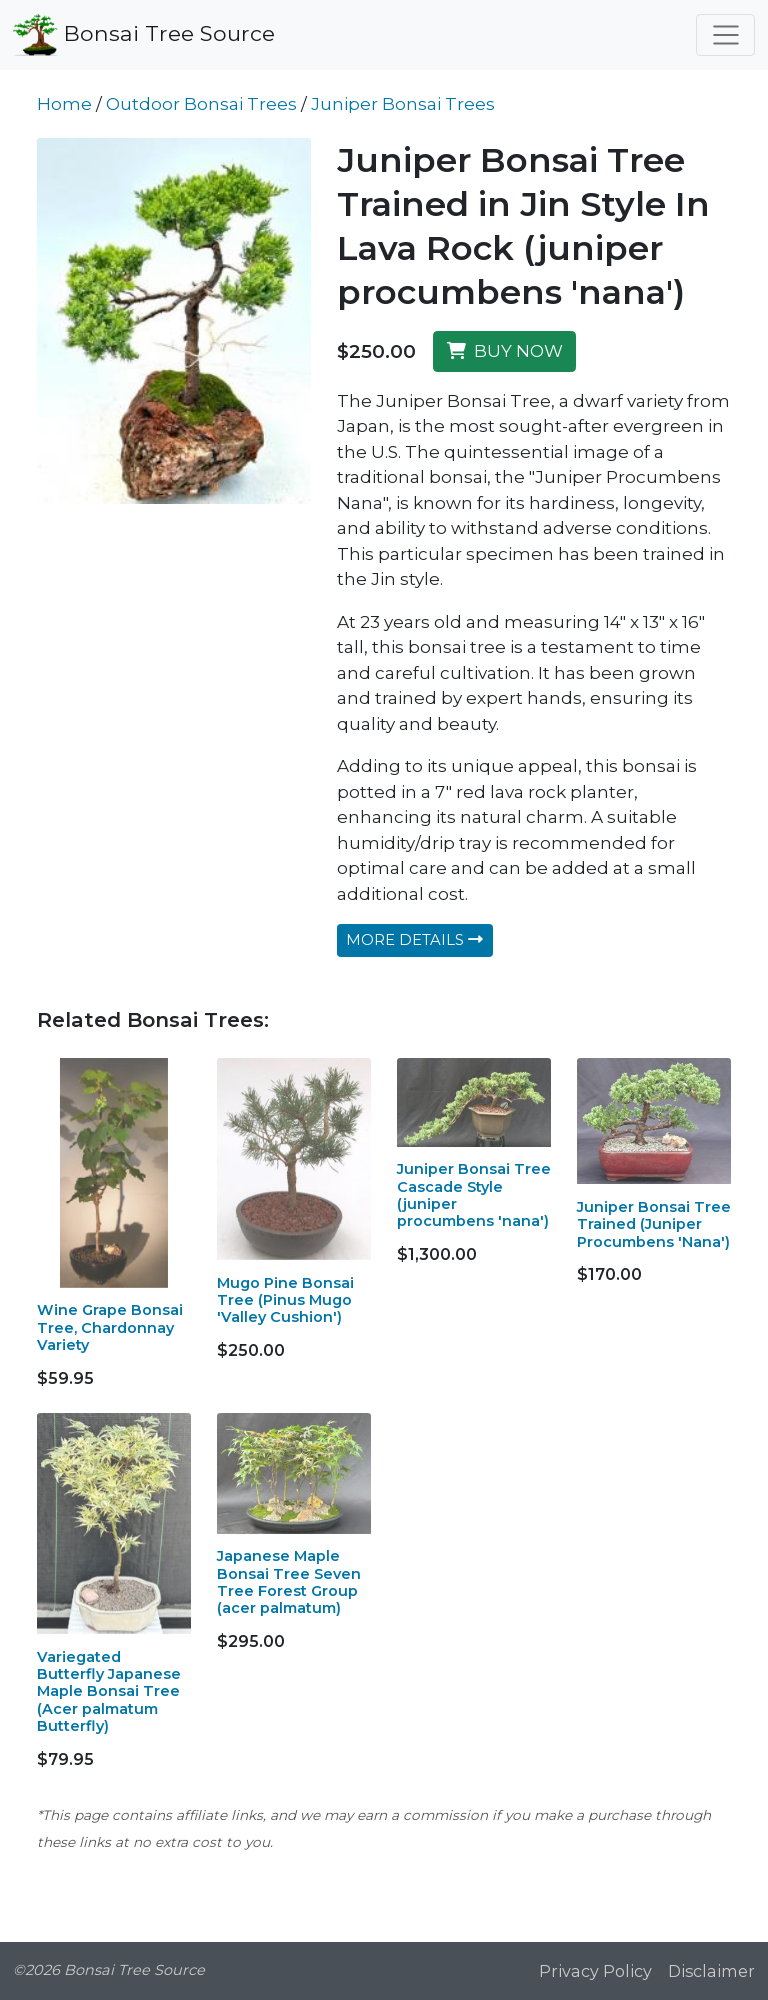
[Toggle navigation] (725, 35)
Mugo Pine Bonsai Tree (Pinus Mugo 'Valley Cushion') (285, 1300)
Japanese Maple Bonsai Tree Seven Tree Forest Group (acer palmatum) (289, 1582)
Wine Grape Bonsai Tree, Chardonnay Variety (110, 1327)
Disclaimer (711, 1971)
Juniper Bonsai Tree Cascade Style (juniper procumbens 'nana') (474, 1195)
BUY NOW (505, 351)
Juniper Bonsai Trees (403, 104)
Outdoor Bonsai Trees (201, 104)
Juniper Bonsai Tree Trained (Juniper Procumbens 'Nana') (654, 1224)
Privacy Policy (595, 1971)
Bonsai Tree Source (144, 35)
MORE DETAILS (414, 940)
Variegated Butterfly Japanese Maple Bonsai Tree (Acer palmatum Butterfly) (109, 1691)
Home (64, 104)
